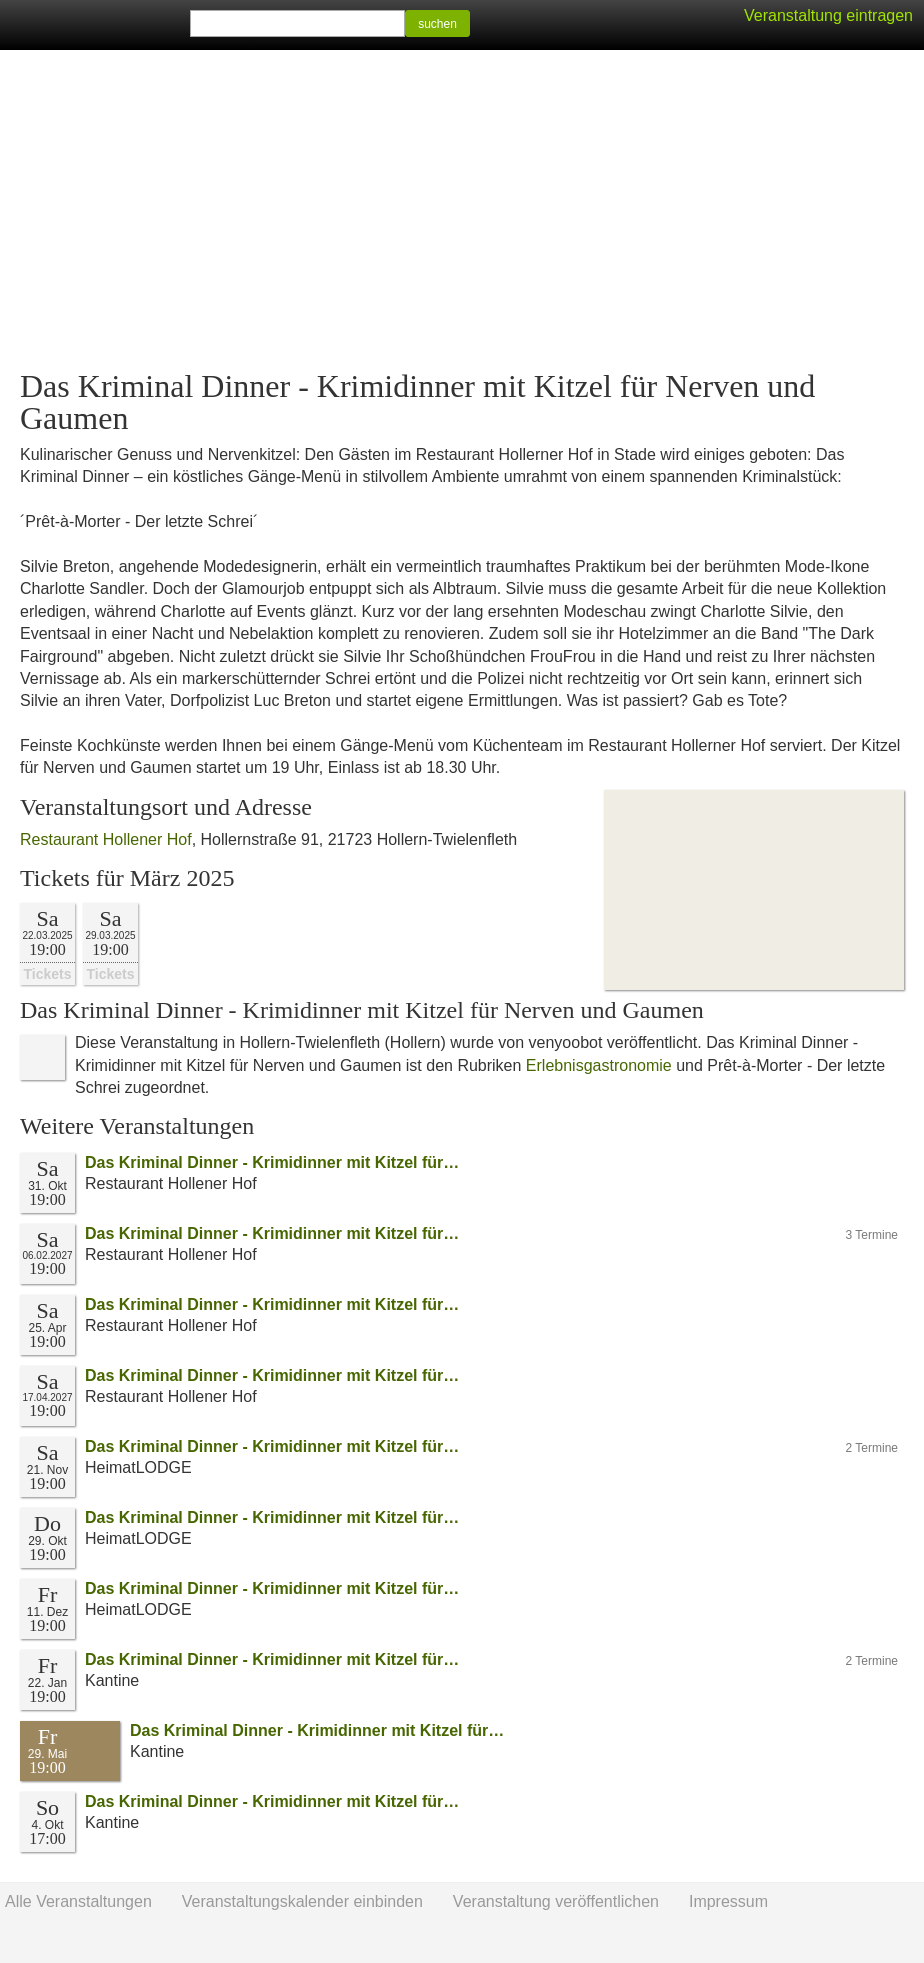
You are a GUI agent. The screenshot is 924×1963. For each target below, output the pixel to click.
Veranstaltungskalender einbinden (302, 1901)
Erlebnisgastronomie (599, 1065)
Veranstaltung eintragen (828, 15)
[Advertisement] (462, 210)
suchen (437, 24)
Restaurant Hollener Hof (106, 839)
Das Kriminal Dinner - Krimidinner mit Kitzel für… (272, 1162)
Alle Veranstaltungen (78, 1901)
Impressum (728, 1901)
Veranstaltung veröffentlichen (556, 1901)
